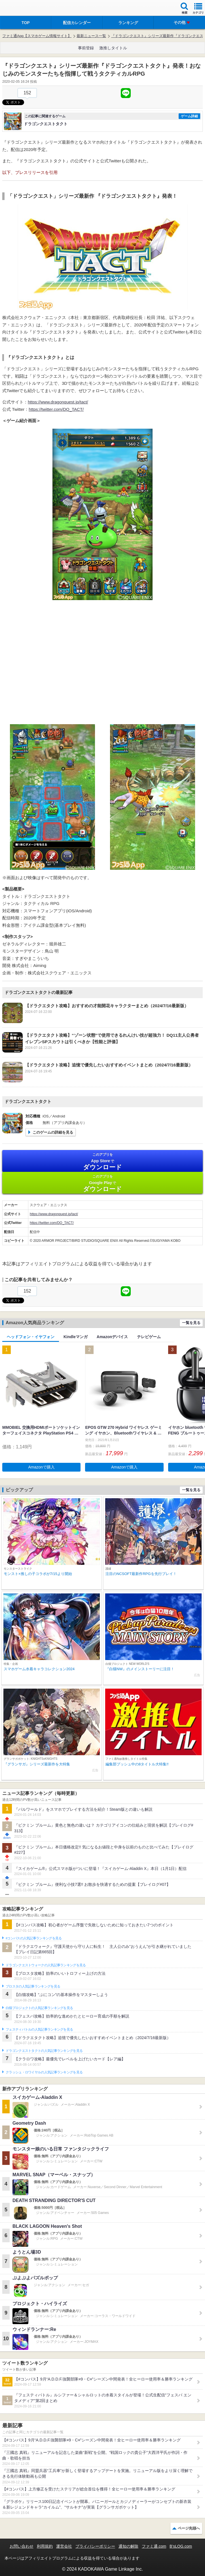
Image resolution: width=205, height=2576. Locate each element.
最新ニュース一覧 (91, 36)
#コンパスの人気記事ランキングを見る (34, 1938)
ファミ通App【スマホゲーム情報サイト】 (36, 36)
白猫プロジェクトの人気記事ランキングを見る (39, 2008)
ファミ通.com (154, 2546)
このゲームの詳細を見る (53, 1132)
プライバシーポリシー (95, 2546)
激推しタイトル (113, 48)
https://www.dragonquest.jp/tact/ (58, 401)
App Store (102, 1161)
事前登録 (86, 48)
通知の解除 (128, 2546)
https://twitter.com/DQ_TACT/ (56, 409)
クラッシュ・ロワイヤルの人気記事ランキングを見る (44, 2072)
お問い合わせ (21, 2546)
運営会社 (64, 2546)
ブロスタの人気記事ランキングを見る (33, 1986)
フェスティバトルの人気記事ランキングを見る (39, 2029)
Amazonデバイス (112, 1336)
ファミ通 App (21, 8)
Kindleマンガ (76, 1336)
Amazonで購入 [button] (41, 1467)
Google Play (102, 1183)
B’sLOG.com (181, 2546)
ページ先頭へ (189, 2528)
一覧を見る (191, 1323)
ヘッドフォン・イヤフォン (30, 1336)
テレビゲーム (149, 1336)
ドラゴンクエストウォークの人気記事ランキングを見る (46, 1965)
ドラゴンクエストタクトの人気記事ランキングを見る (44, 2050)
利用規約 (45, 2546)
